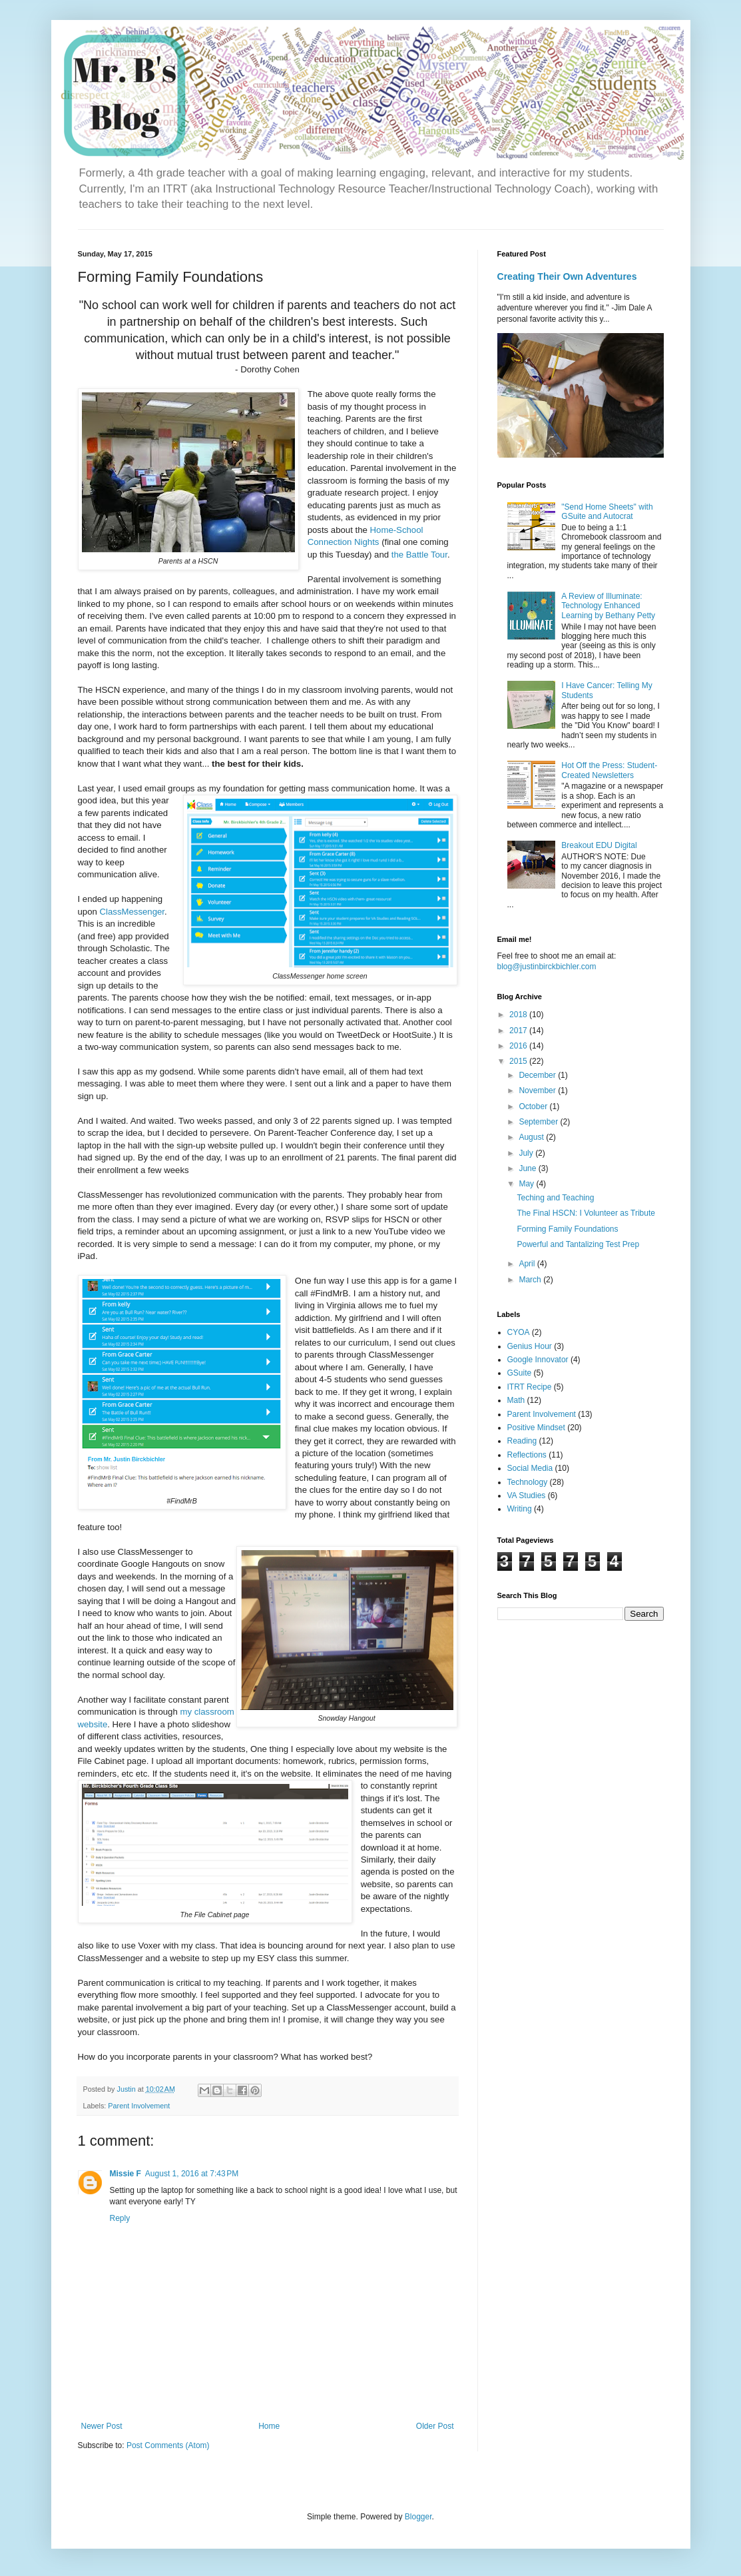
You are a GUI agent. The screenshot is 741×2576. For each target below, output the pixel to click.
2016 (519, 1046)
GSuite (519, 1373)
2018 (519, 1014)
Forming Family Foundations (567, 1229)
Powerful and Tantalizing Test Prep (578, 1244)
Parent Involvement (139, 2106)
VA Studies (526, 1495)
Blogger (418, 2516)
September (539, 1121)
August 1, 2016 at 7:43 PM (191, 2173)
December (538, 1075)
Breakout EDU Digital (598, 845)
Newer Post (102, 2426)
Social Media (530, 1468)
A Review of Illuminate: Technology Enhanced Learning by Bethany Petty (608, 606)
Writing (519, 1508)
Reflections (527, 1455)
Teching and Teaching (555, 1197)
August (532, 1137)
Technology (527, 1482)
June (528, 1168)
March (531, 1279)
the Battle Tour (419, 555)
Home (269, 2426)
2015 (519, 1061)
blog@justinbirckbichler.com (547, 966)
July (527, 1153)
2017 (519, 1030)
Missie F (125, 2173)
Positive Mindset (536, 1427)
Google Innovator (538, 1359)
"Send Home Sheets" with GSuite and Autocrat (606, 511)
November (538, 1090)
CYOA (518, 1332)
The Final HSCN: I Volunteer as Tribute (585, 1213)
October (534, 1106)
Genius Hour (529, 1346)
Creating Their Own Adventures (567, 276)
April (528, 1263)
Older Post (435, 2426)
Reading (522, 1441)
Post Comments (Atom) (168, 2445)
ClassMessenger (132, 912)
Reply (120, 2218)
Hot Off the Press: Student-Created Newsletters (609, 770)
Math (516, 1400)
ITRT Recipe (529, 1387)
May (527, 1183)
